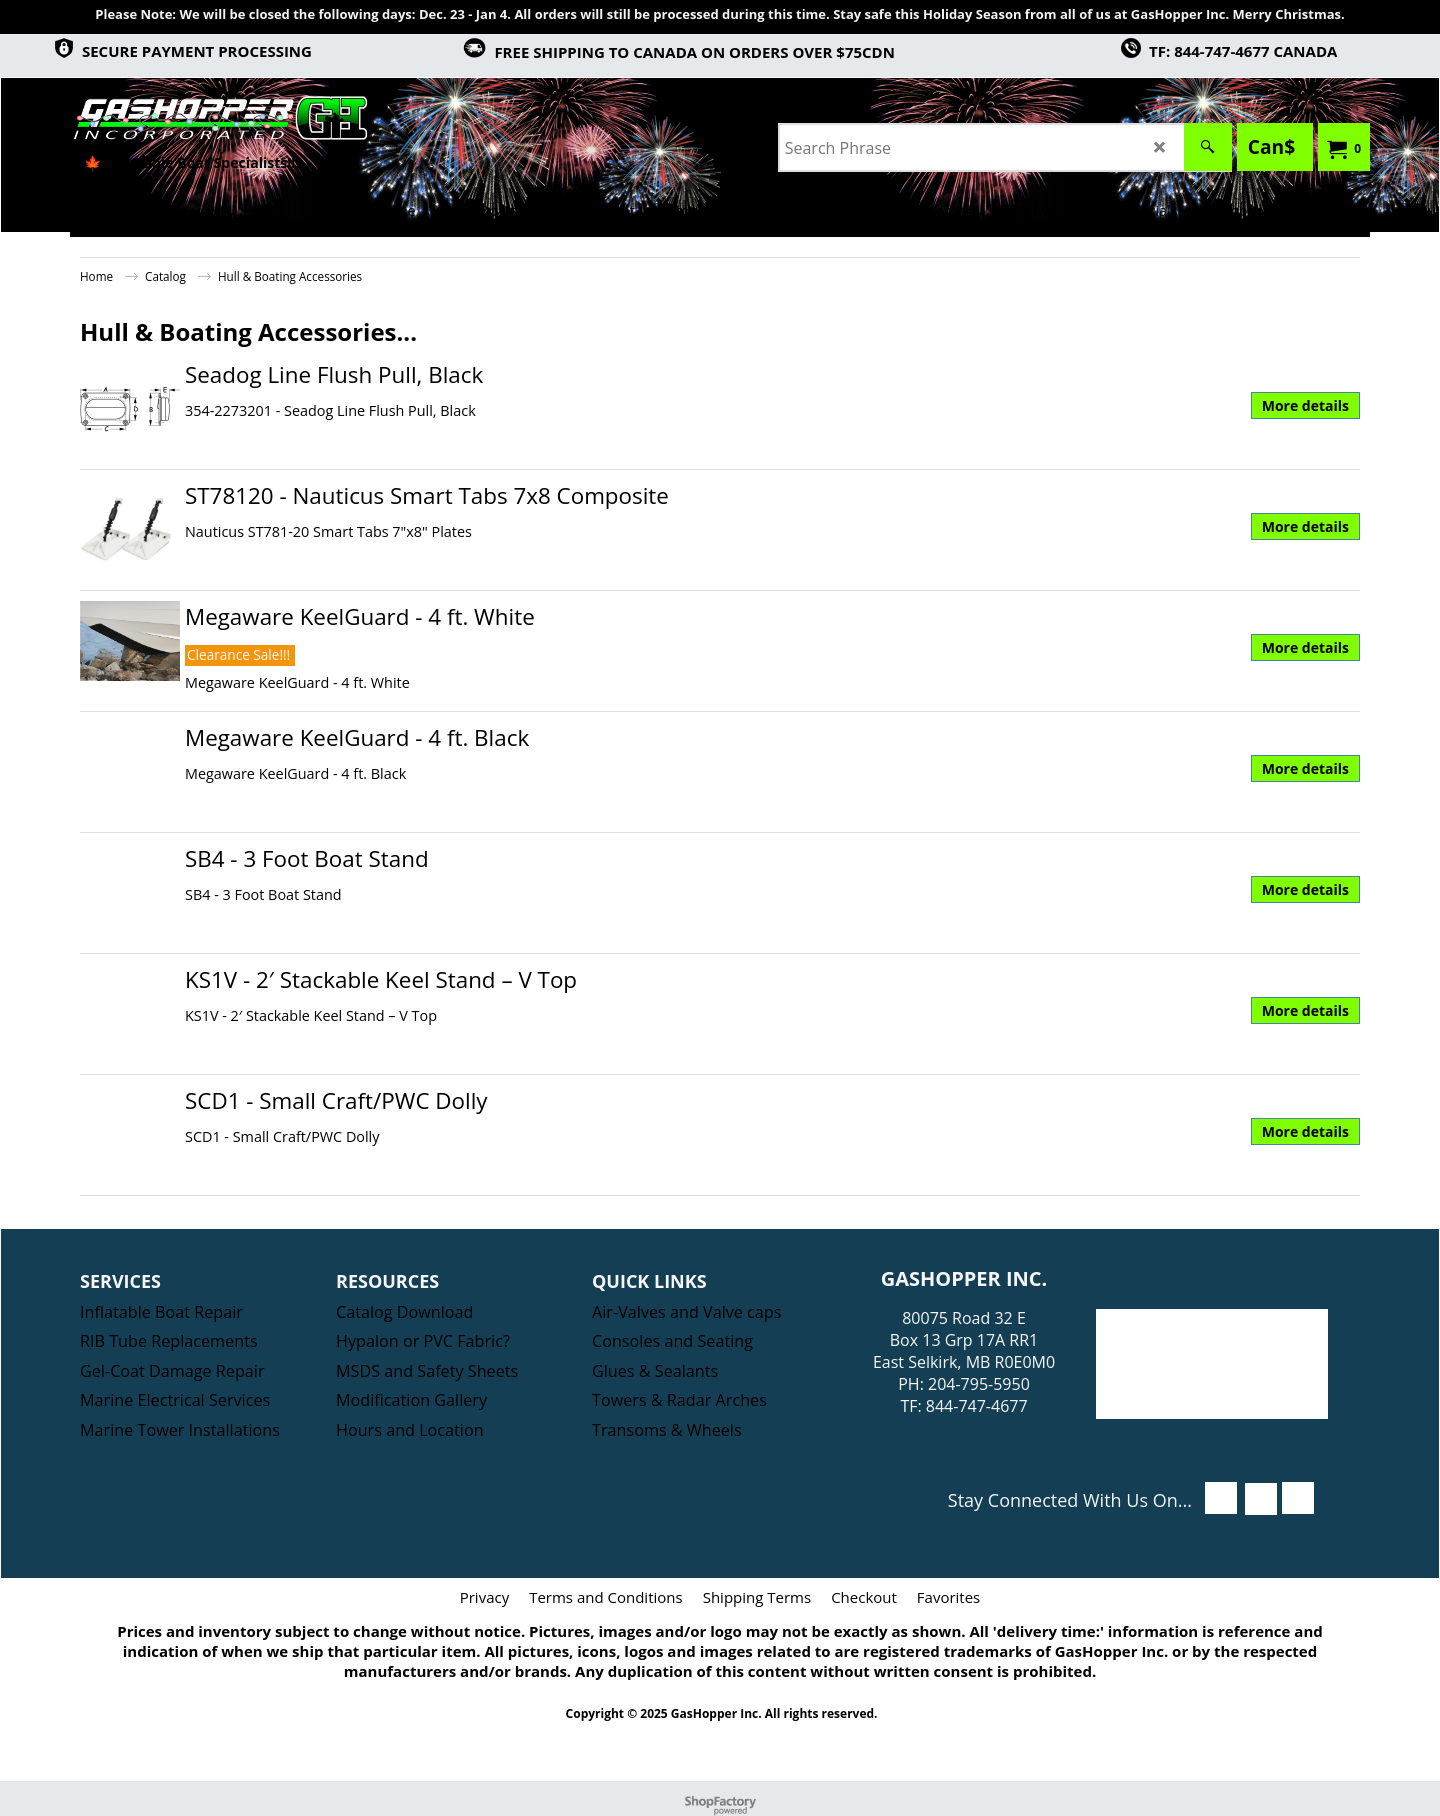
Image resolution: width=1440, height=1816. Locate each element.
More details (1305, 405)
